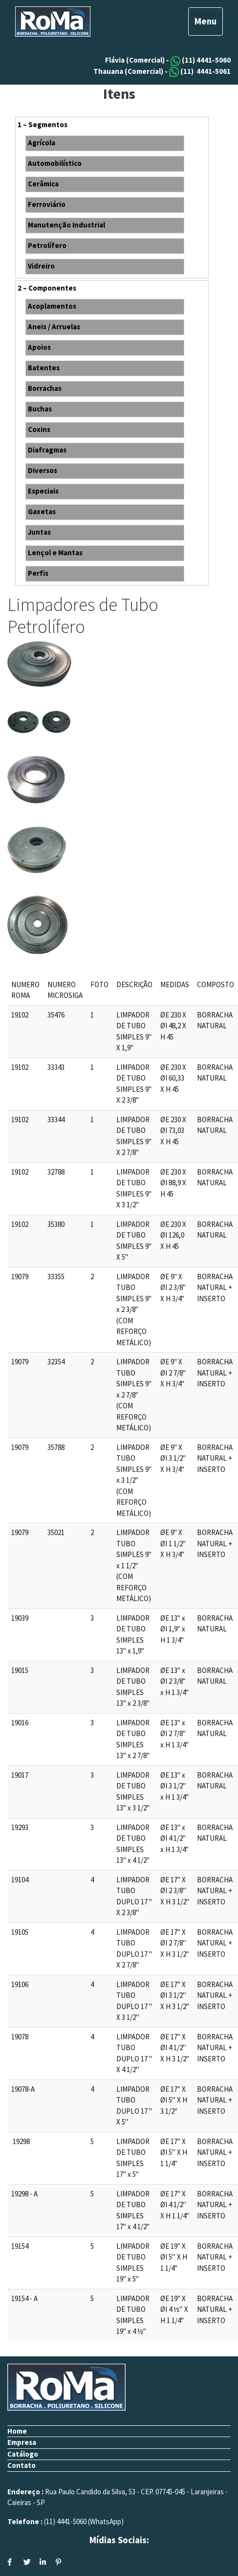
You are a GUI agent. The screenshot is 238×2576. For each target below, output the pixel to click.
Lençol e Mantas (55, 552)
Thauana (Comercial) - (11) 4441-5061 (162, 71)
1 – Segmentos (42, 124)
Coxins (39, 429)
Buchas (40, 408)
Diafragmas (47, 449)
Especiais (43, 491)
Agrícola (41, 142)
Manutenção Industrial (66, 224)
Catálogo (22, 2454)
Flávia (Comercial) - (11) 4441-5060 (168, 60)
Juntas (39, 532)
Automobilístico (55, 163)
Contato (21, 2465)
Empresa (21, 2442)
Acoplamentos (52, 306)
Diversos (42, 470)
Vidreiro (41, 266)
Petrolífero (47, 245)
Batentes (44, 367)
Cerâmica (43, 183)
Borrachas (45, 388)
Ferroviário (46, 204)
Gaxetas (42, 511)
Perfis (38, 573)
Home (17, 2431)
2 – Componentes (47, 288)
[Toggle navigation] (205, 21)
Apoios (39, 347)
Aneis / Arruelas (54, 326)
